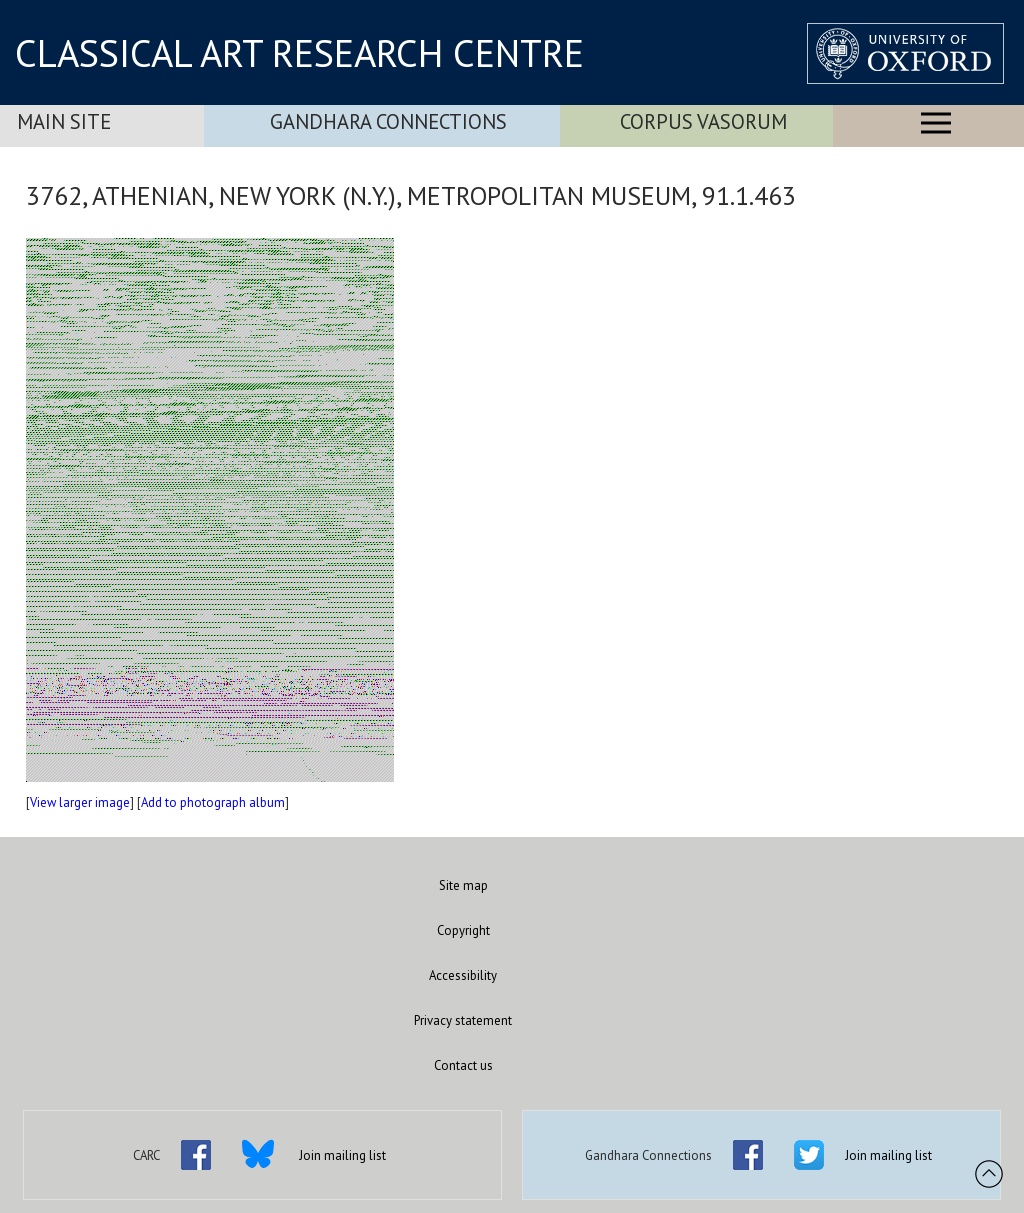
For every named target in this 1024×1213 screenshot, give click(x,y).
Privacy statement (463, 1020)
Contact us (463, 1065)
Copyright (463, 930)
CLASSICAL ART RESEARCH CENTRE (299, 53)
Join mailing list (342, 1155)
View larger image (80, 802)
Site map (463, 885)
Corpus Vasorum (703, 121)
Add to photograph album (213, 802)
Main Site (64, 121)
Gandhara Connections (388, 121)
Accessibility (463, 975)
